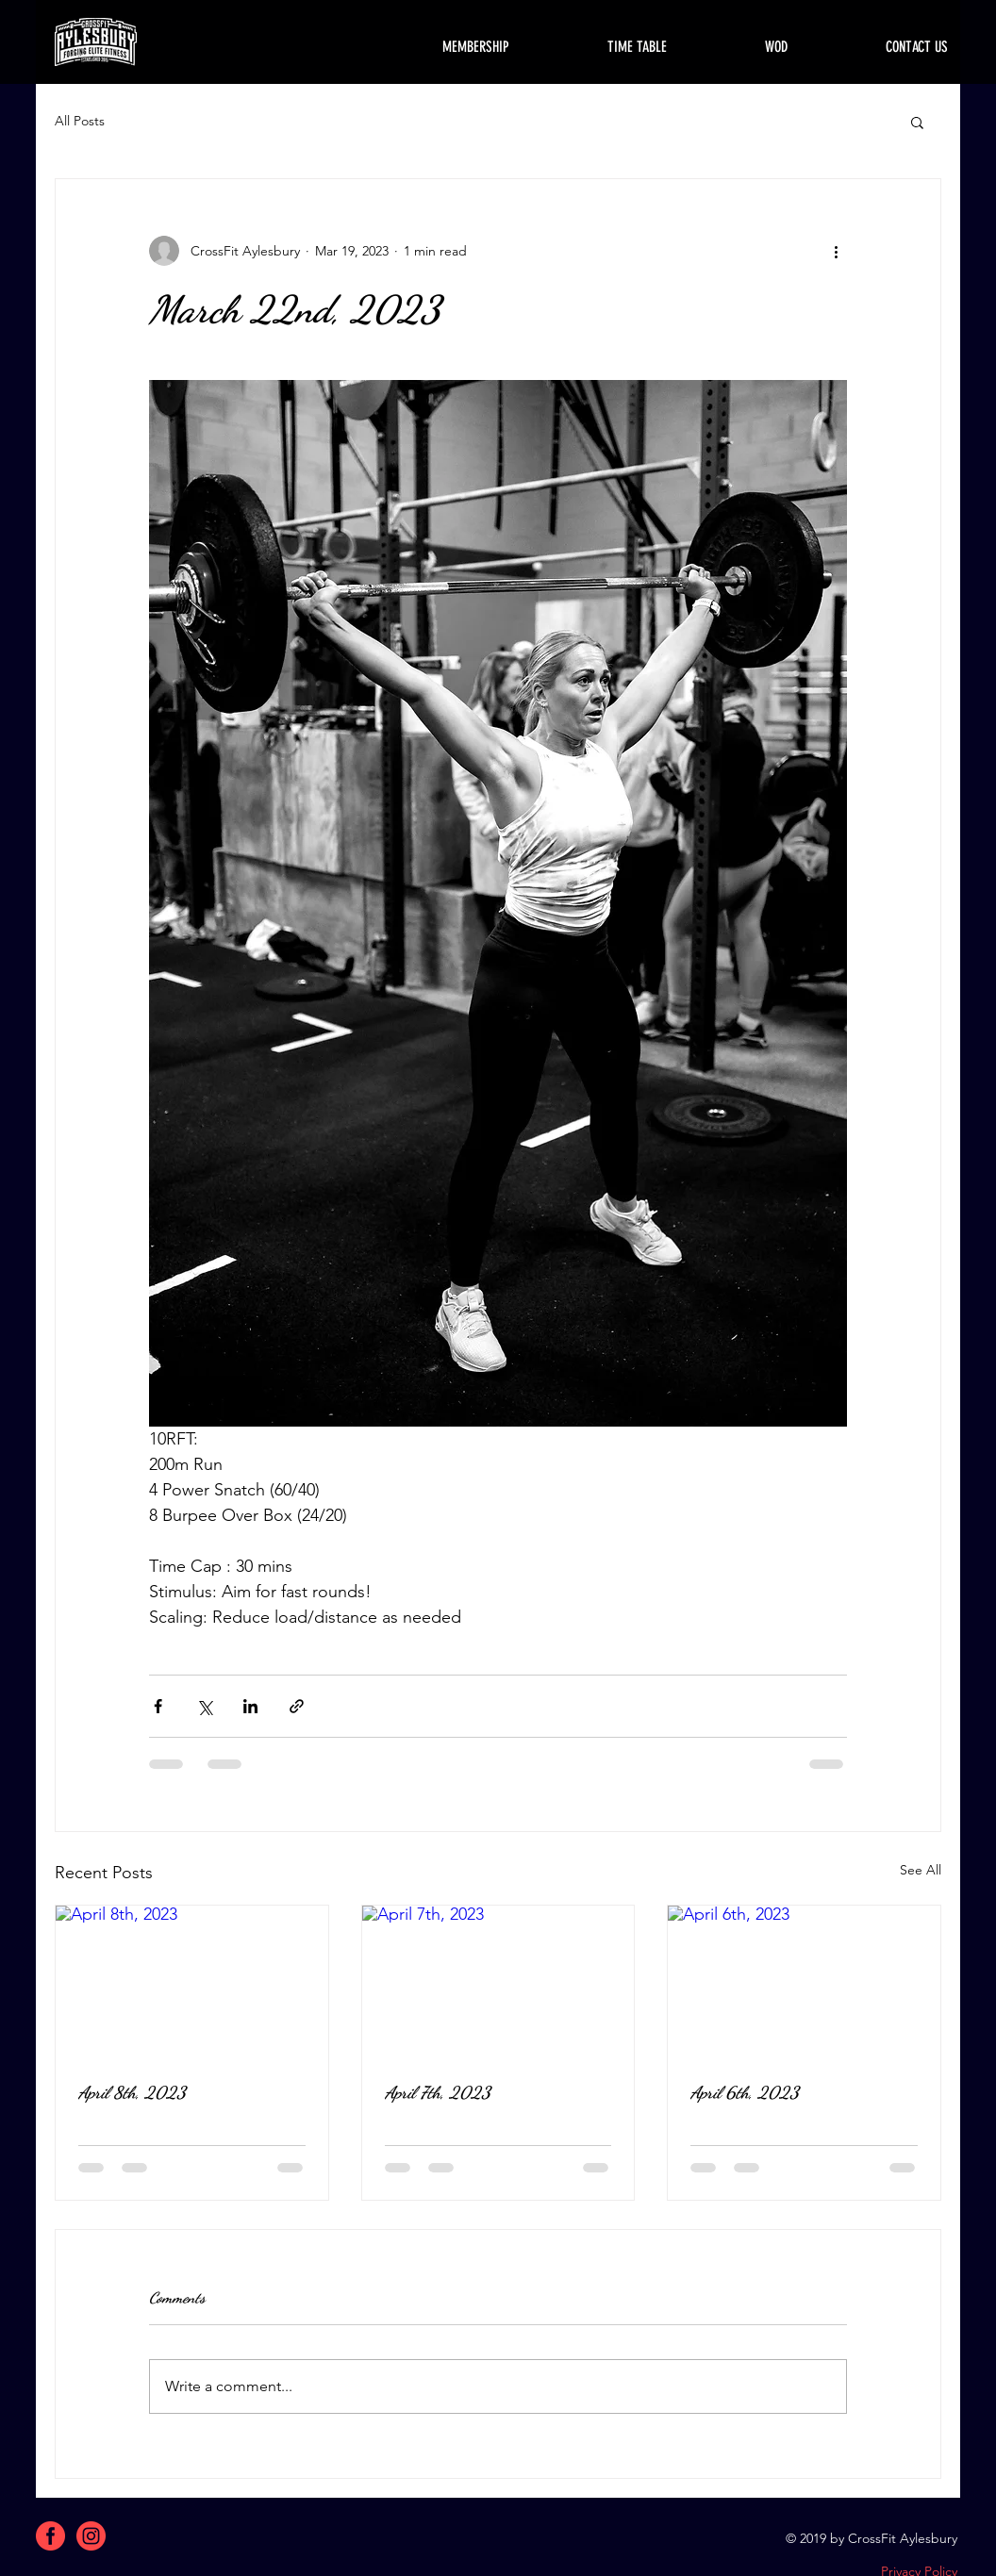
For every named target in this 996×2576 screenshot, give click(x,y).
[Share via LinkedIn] (250, 1706)
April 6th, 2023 (744, 2092)
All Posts (80, 120)
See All (920, 1869)
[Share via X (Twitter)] (204, 1706)
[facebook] (50, 2536)
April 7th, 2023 (437, 2092)
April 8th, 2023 (132, 2092)
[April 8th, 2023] (192, 1982)
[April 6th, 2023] (804, 1982)
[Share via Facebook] (158, 1706)
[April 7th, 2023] (498, 1982)
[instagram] (91, 2536)
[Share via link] (297, 1706)
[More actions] (835, 250)
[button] (917, 121)
